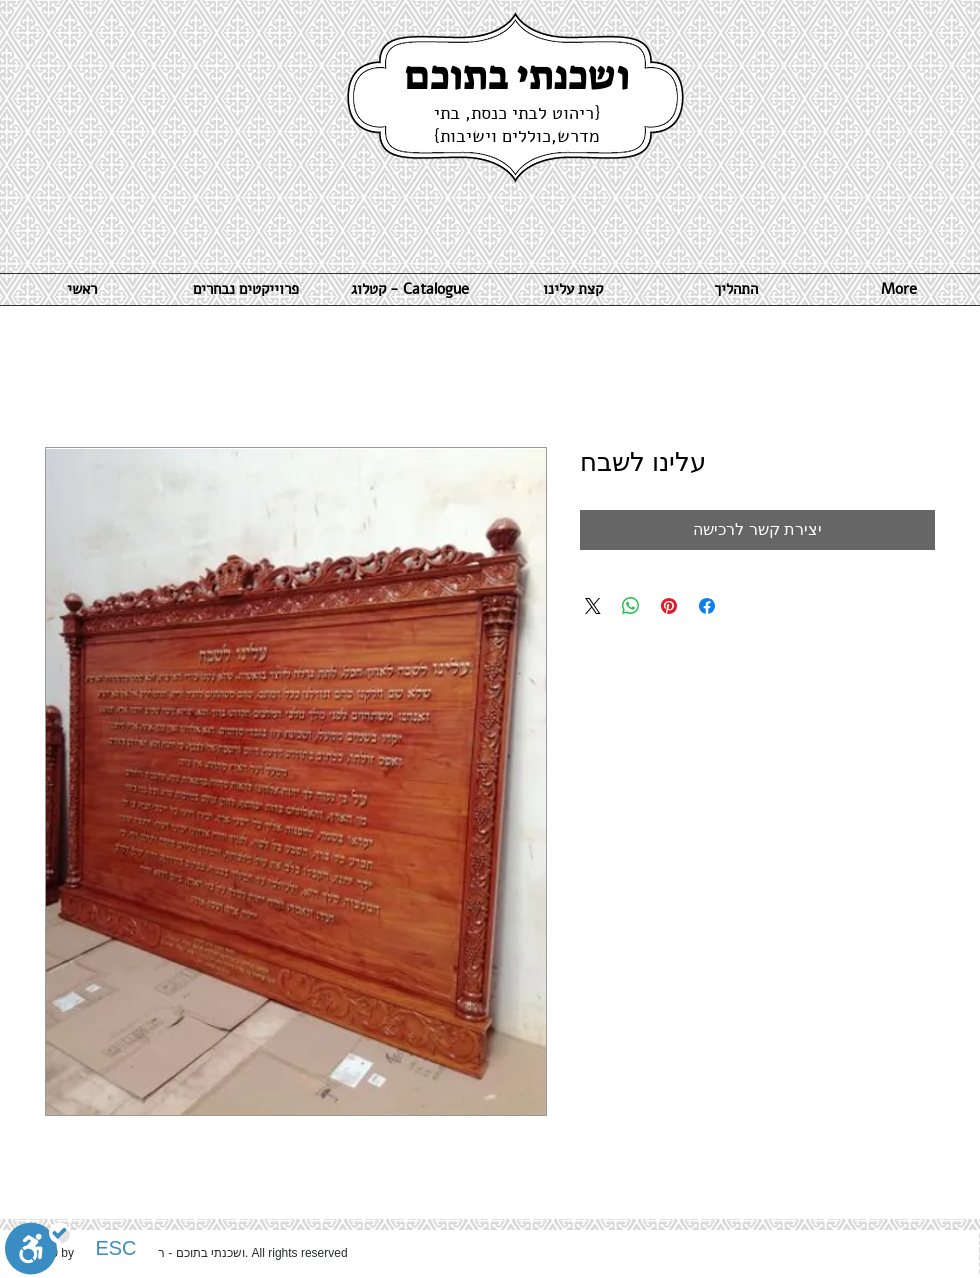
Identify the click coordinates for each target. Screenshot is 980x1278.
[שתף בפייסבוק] (707, 606)
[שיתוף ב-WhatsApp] (631, 606)
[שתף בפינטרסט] (669, 606)
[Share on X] (593, 606)
